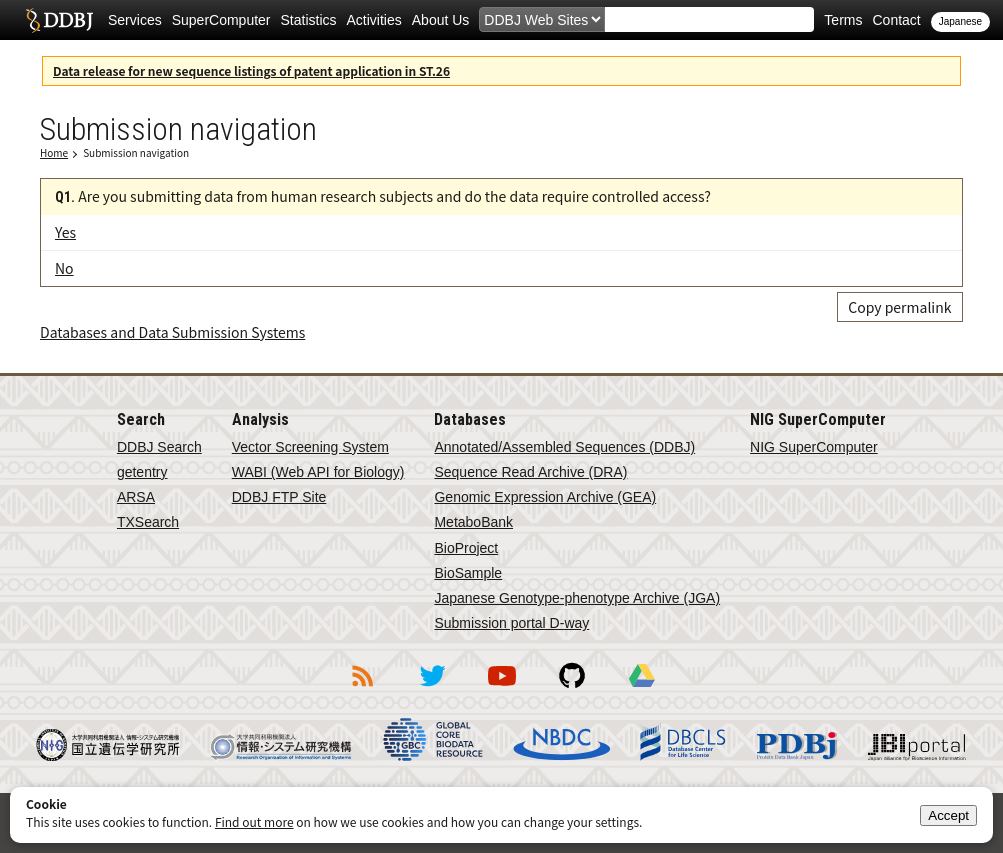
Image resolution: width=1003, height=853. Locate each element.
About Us (441, 20)
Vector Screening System (310, 447)
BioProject (466, 548)
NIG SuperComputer (814, 447)
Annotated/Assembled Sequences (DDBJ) (564, 447)
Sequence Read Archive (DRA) (530, 472)
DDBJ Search (159, 447)
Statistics (309, 20)
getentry (142, 472)
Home (54, 152)
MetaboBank (473, 522)
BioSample (468, 573)
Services (135, 20)
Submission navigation (136, 152)
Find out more (254, 821)
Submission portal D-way (511, 623)
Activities (374, 20)
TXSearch (148, 522)
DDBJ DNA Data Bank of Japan (59, 20)
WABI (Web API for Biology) (318, 472)
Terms (843, 20)
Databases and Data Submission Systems (172, 332)
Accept (948, 815)
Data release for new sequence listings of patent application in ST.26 (251, 70)
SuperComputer (221, 20)
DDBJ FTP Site (279, 497)
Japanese (960, 21)
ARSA (136, 497)
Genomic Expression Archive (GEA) (545, 497)
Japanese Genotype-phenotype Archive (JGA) (577, 598)
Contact (896, 20)
